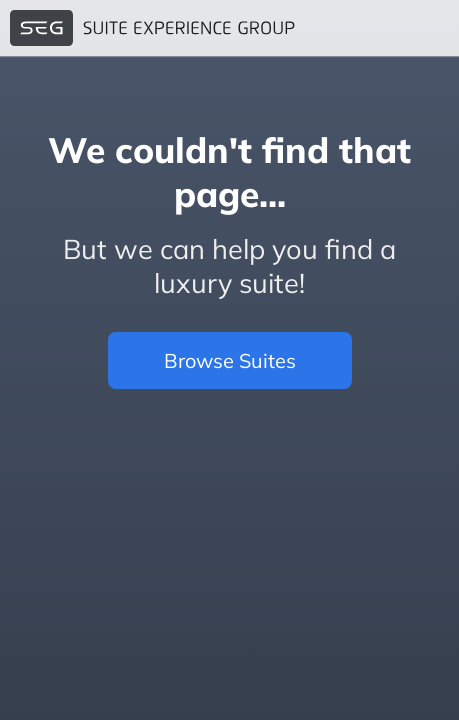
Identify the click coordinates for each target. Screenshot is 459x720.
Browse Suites (230, 360)
